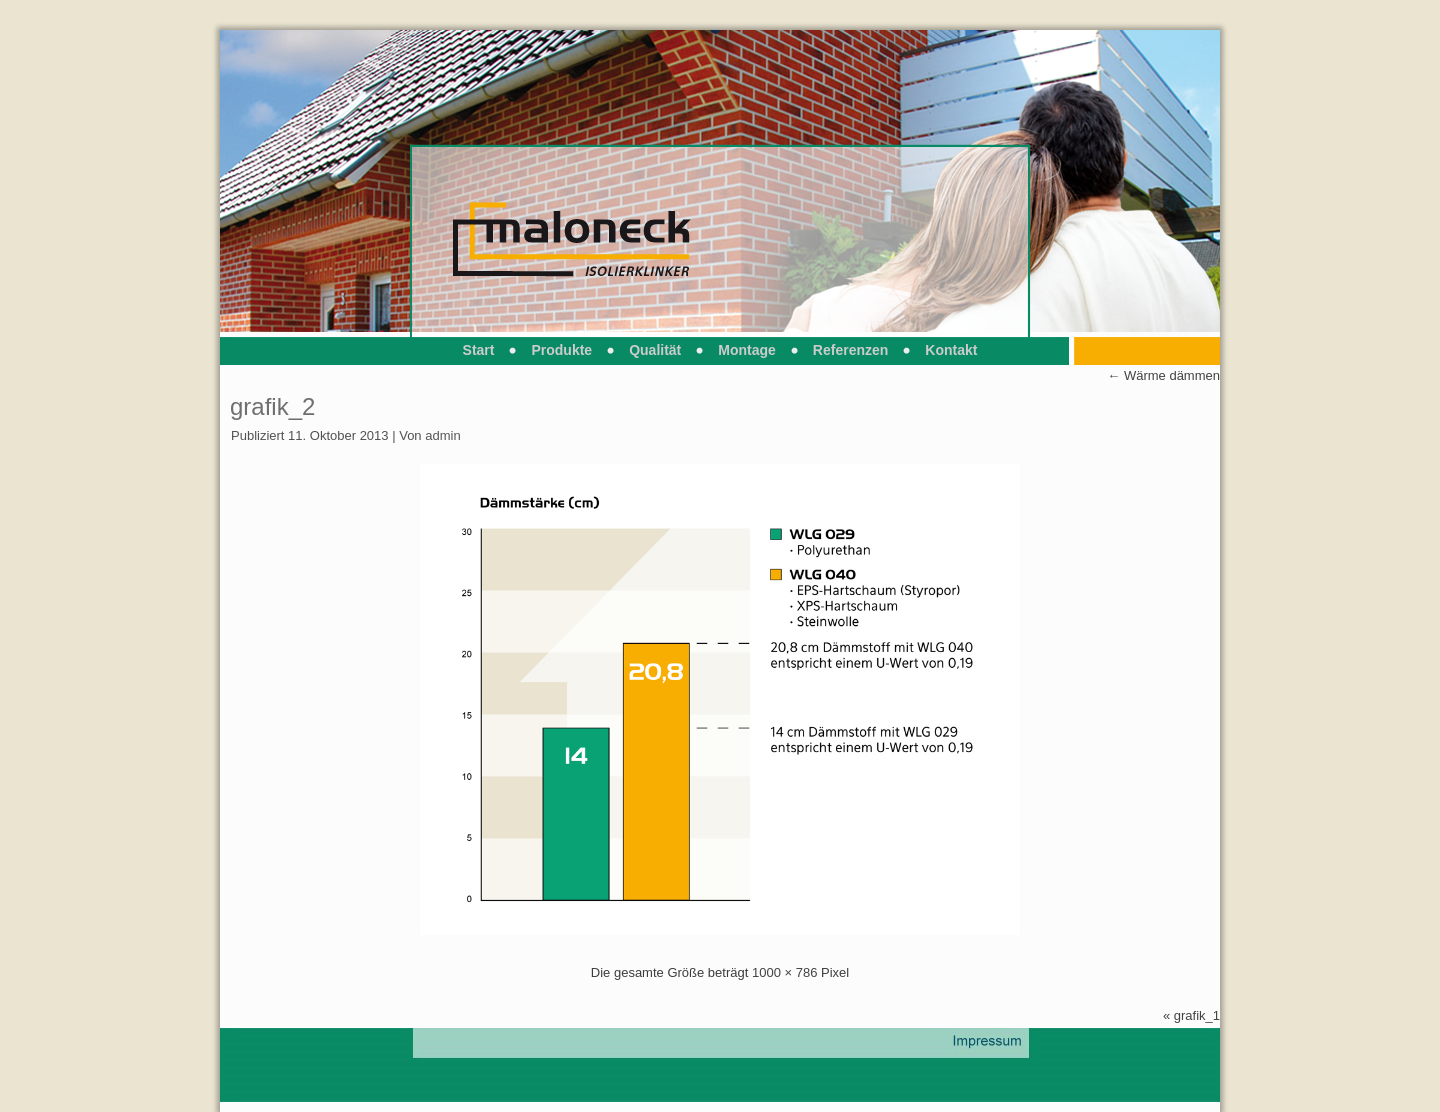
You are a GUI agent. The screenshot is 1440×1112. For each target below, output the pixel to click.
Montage (747, 350)
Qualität (655, 350)
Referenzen (850, 350)
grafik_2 (272, 406)
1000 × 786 (784, 972)
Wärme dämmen (1163, 375)
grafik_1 (1197, 1015)
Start (479, 350)
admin (442, 435)
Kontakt (951, 350)
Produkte (561, 350)
